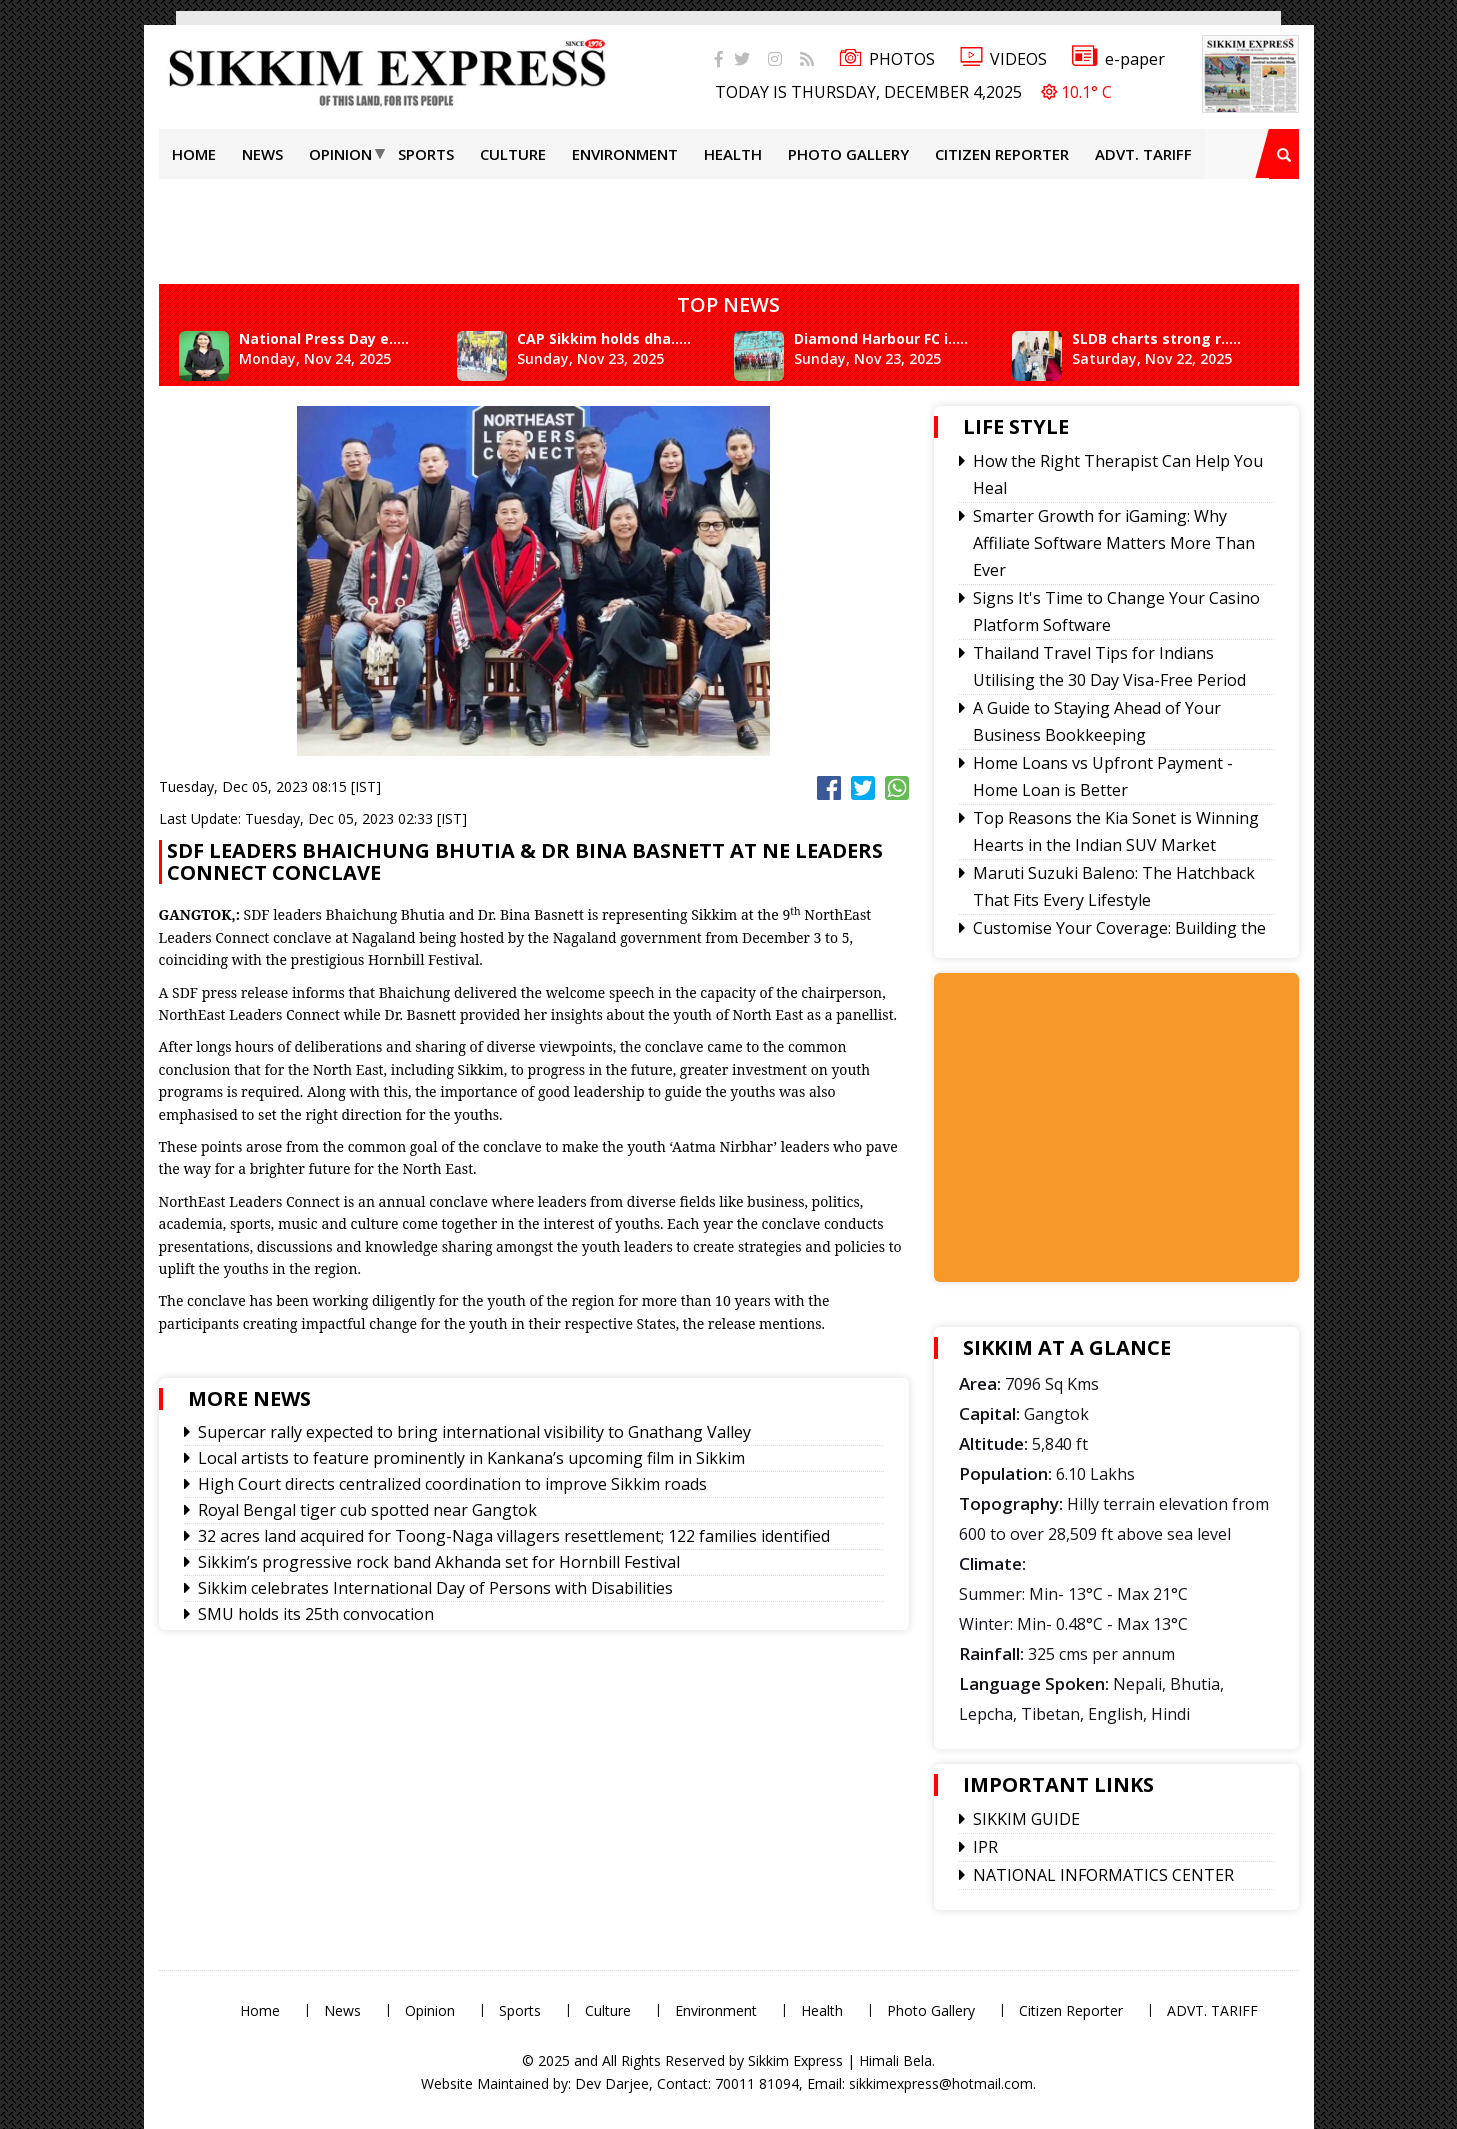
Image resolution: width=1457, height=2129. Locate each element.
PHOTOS (887, 59)
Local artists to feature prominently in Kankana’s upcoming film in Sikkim (471, 1458)
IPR (985, 1847)
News (262, 154)
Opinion (340, 154)
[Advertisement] (65, 284)
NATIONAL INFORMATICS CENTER (1103, 1875)
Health (733, 154)
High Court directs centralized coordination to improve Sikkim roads (452, 1484)
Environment (625, 154)
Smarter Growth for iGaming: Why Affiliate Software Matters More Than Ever (1114, 543)
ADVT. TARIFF (1143, 154)
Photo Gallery (848, 154)
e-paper (1118, 59)
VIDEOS (1003, 59)
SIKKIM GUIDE (1026, 1819)
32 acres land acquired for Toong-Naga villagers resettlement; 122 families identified (514, 1536)
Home (194, 154)
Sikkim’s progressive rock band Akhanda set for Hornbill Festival (439, 1562)
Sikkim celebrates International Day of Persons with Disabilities (435, 1588)
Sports (426, 154)
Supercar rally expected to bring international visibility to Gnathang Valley (474, 1432)
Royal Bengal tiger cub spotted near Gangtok (367, 1510)
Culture (513, 154)
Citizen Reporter (1002, 154)
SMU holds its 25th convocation (316, 1614)
